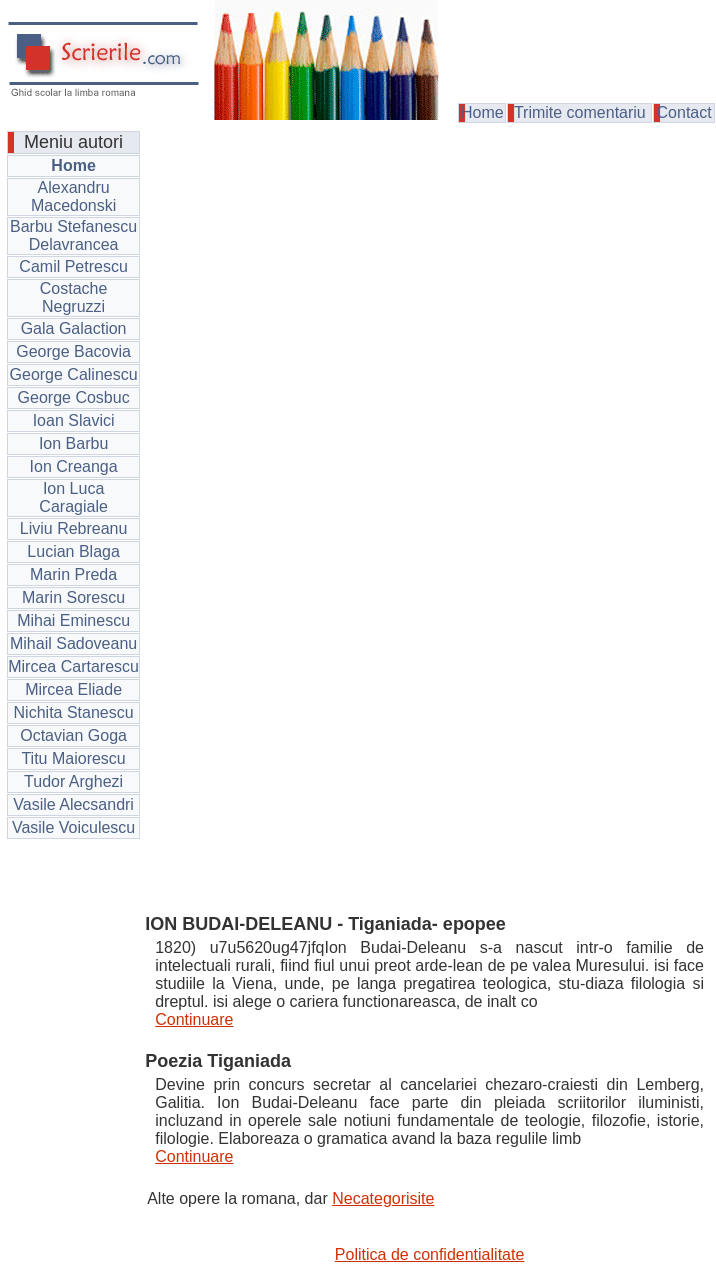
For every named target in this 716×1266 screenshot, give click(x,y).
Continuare (194, 1019)
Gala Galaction (74, 328)
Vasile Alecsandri (73, 804)
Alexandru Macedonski (73, 196)
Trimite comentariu (580, 112)
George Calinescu (74, 374)
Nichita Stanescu (74, 712)
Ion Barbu (73, 443)
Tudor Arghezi (73, 781)
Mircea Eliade (73, 689)
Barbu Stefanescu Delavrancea (73, 235)
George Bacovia (73, 351)
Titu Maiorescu (73, 758)
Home (482, 112)
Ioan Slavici (74, 420)
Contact (684, 112)
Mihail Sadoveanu (73, 643)
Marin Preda (73, 574)
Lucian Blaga (73, 551)
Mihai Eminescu (73, 620)
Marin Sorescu (73, 597)
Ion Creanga (74, 466)
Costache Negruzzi (74, 297)
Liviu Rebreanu (74, 528)
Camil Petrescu (73, 266)
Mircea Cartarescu (73, 666)
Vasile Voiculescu (73, 827)
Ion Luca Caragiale (73, 497)
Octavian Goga (73, 735)
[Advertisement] (429, 284)
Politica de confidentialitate (429, 1254)
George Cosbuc (74, 397)
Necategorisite (383, 1198)
